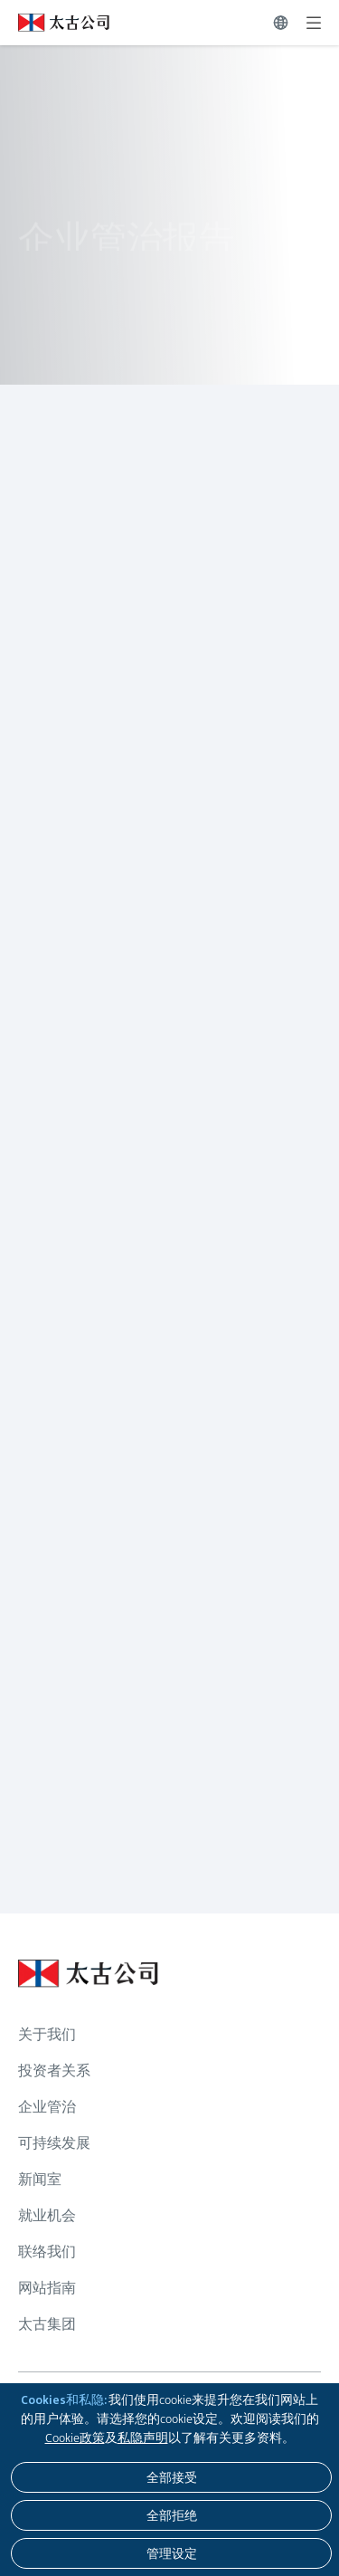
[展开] (313, 22)
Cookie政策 (75, 2437)
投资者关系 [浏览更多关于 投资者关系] (54, 2070)
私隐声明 (143, 2437)
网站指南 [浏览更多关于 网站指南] (47, 2287)
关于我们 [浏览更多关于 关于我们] (47, 2034)
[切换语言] (280, 22)
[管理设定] (171, 2553)
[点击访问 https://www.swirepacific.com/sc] (54, 23)
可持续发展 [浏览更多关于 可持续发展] (54, 2142)
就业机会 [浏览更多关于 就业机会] (47, 2215)
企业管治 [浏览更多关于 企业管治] (47, 2106)
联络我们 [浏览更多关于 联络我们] (47, 2251)
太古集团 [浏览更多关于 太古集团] (47, 2324)
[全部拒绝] (171, 2515)
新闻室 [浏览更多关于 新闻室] (39, 2179)
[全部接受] (171, 2477)
